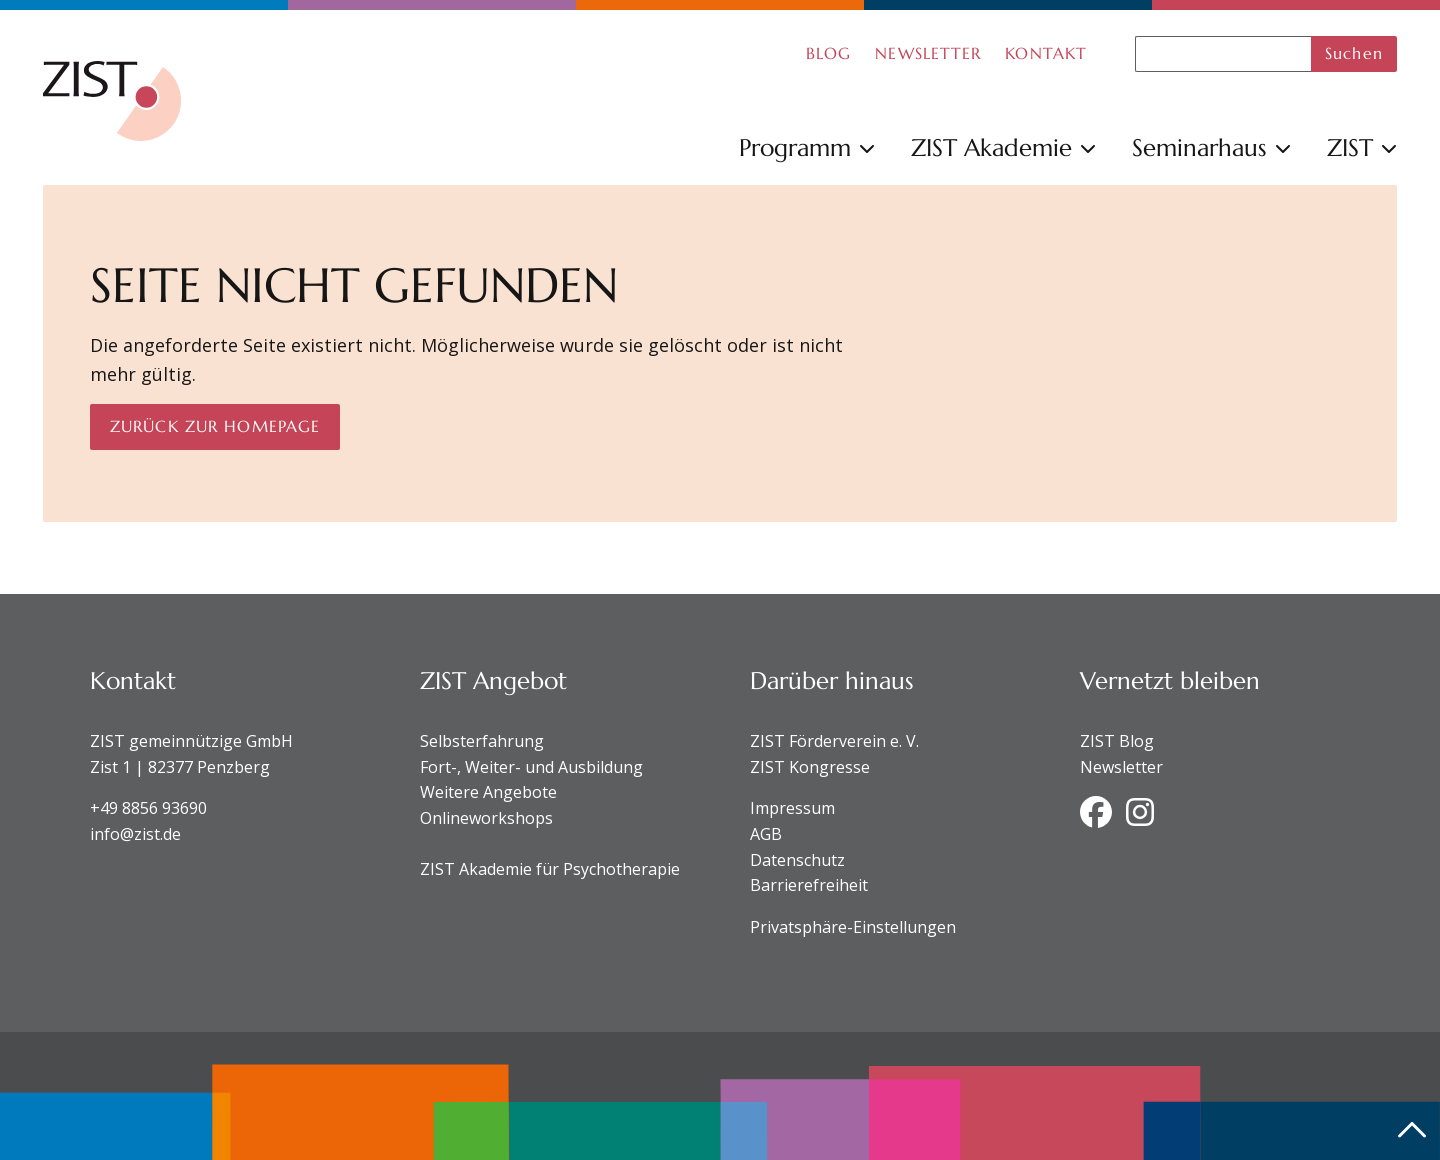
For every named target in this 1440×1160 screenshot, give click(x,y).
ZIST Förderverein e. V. (834, 741)
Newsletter (1121, 767)
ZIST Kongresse (810, 767)
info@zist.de (135, 834)
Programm (807, 148)
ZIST (1362, 148)
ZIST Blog (1117, 741)
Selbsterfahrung (482, 741)
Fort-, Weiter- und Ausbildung (531, 767)
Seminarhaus (1211, 148)
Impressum (792, 808)
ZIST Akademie (1003, 148)
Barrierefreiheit (809, 885)
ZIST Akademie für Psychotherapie (550, 869)
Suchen (1354, 53)
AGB (766, 834)
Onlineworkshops (486, 818)
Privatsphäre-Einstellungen (853, 927)
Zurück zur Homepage (215, 426)
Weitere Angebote (488, 792)
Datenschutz (797, 860)
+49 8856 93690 (148, 808)
